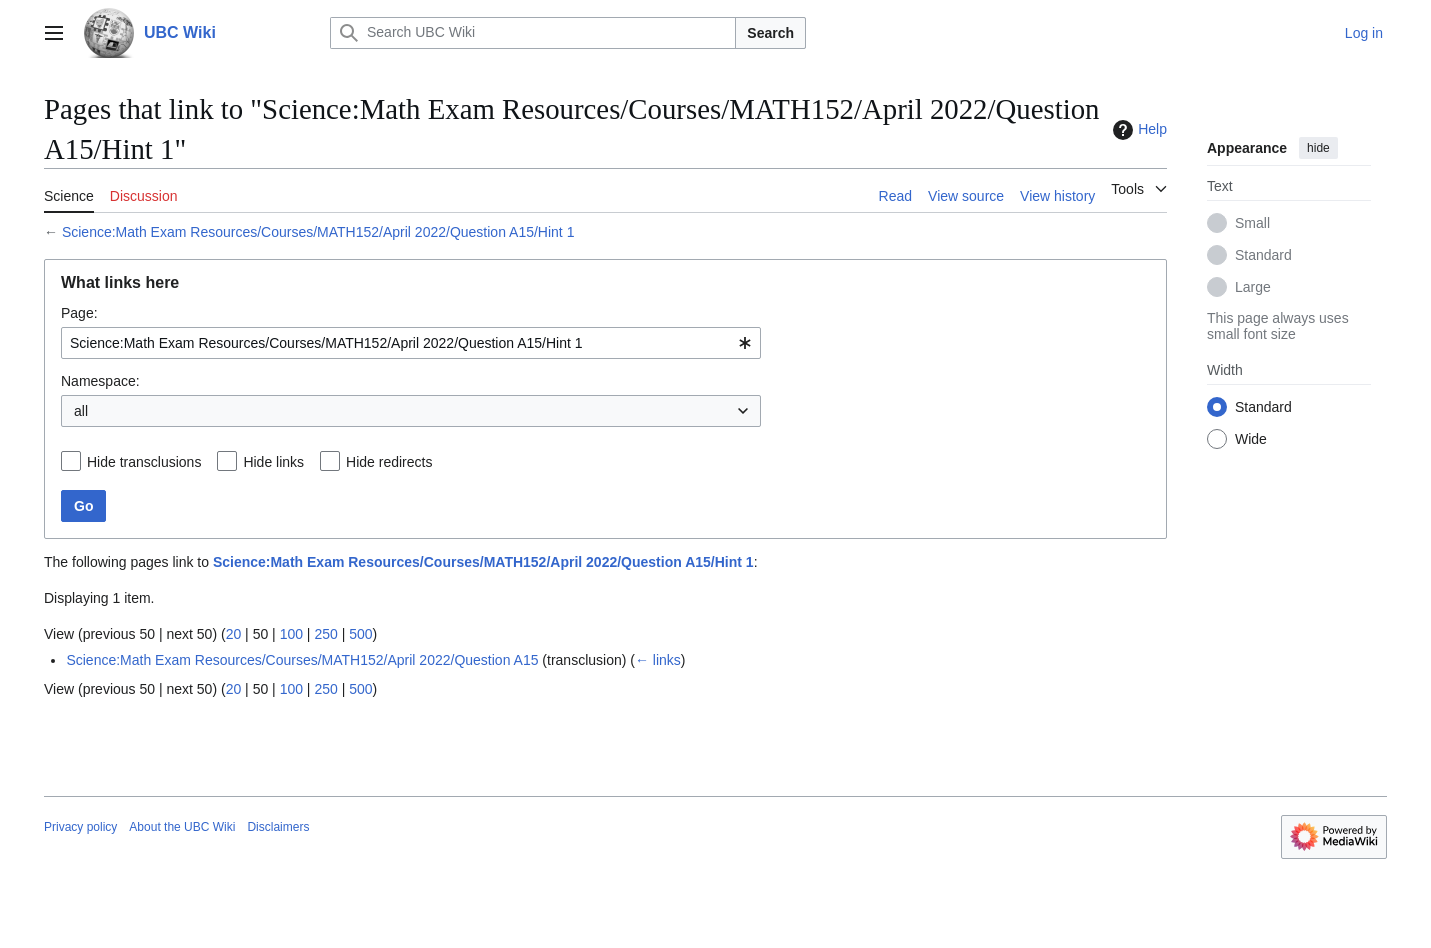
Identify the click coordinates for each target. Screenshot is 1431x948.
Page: (79, 313)
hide (1318, 148)
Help (1137, 130)
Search (770, 33)
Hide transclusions (144, 462)
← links (658, 660)
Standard (1263, 255)
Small (1252, 223)
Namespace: (100, 381)
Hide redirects (389, 462)
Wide (1251, 439)
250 (325, 634)
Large (1253, 287)
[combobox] (411, 343)
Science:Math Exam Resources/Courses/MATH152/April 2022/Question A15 (302, 660)
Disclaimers (278, 827)
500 (360, 634)
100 (291, 634)
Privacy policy (80, 827)
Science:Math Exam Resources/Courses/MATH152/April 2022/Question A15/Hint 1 (318, 232)
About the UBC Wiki (182, 827)
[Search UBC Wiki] (533, 33)
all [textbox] (81, 411)
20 (234, 634)
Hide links (273, 462)
